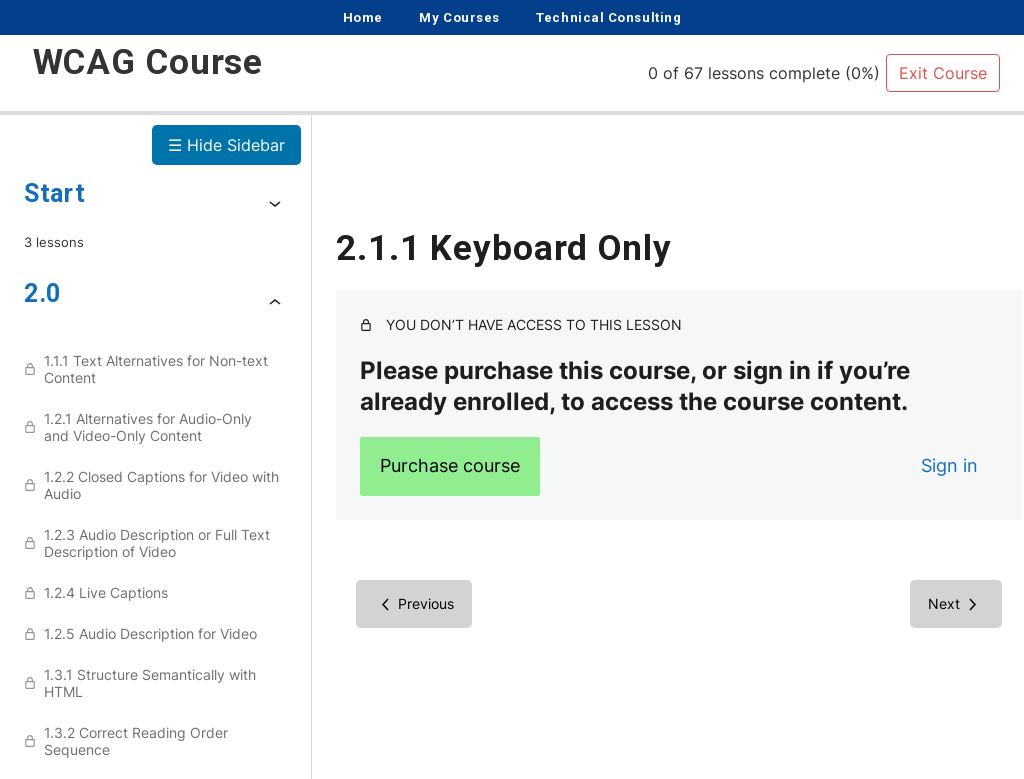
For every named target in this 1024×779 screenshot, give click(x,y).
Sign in (927, 465)
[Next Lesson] (934, 604)
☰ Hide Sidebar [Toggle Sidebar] (226, 145)
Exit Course (943, 73)
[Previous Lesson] (414, 604)
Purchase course (450, 465)
